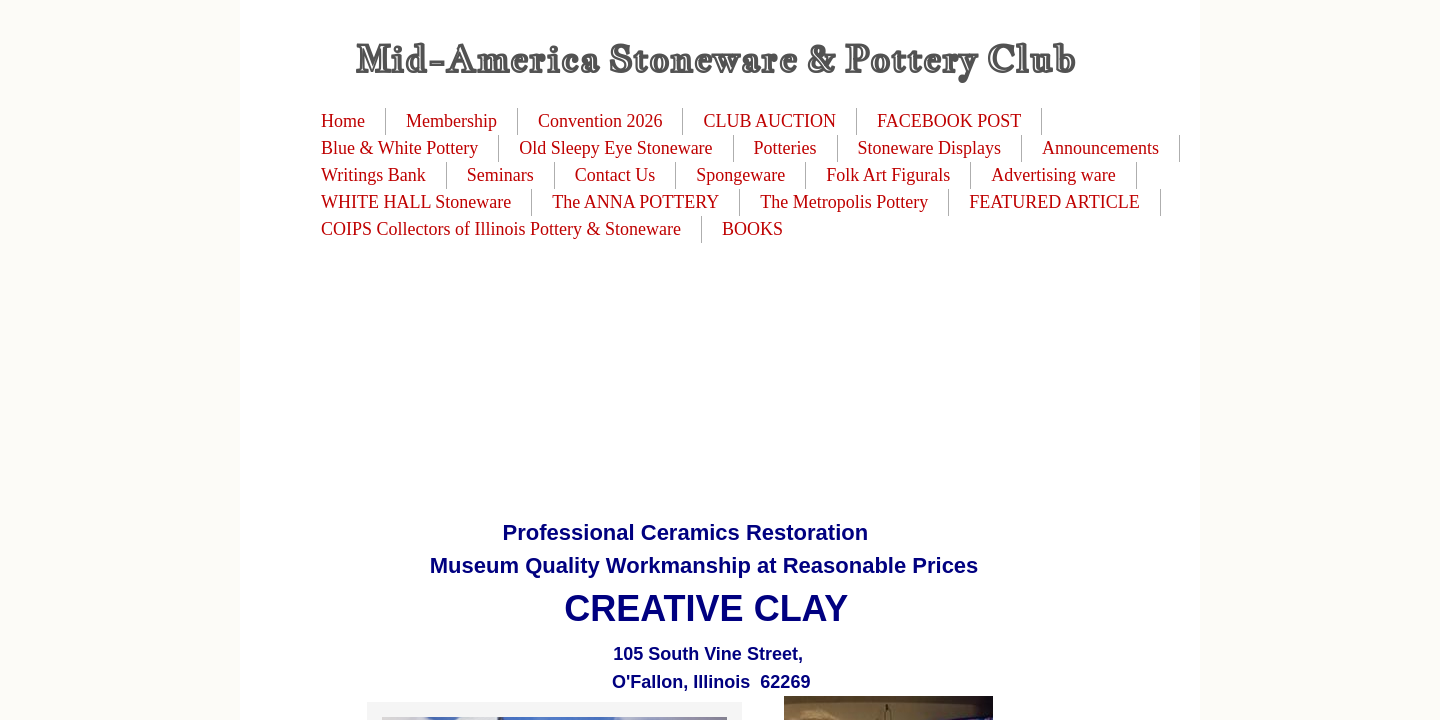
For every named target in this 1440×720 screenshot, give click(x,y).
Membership (451, 121)
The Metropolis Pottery (844, 202)
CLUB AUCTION (769, 121)
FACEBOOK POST (949, 121)
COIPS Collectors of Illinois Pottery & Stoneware (501, 229)
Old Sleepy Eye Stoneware (615, 148)
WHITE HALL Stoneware (416, 202)
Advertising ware (1053, 175)
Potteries (785, 148)
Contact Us (615, 175)
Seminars (500, 175)
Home (343, 121)
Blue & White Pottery (399, 148)
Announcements (1100, 148)
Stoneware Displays (929, 148)
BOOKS (752, 229)
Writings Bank (373, 175)
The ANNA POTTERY (635, 202)
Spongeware (740, 175)
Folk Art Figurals (888, 175)
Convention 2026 (600, 121)
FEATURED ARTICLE (1054, 202)
